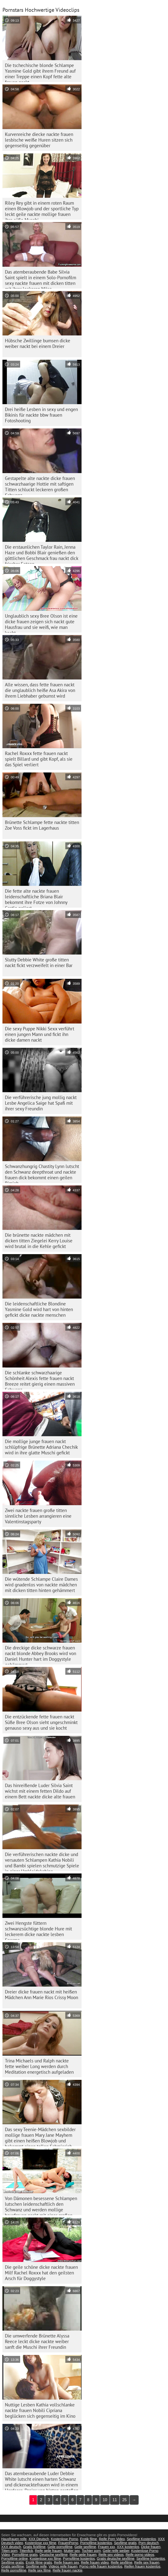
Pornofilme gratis (25, 2555)
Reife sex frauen (146, 2562)
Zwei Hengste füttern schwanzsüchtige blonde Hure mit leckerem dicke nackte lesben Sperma (38, 1930)
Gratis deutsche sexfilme (115, 2559)
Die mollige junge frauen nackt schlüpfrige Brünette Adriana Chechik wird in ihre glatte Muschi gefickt (41, 1447)
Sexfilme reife (36, 2566)
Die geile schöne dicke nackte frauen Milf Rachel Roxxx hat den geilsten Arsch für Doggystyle (41, 2272)
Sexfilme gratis (125, 2543)
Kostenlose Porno (64, 2539)
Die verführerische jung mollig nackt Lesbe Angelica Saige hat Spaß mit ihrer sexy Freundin (41, 1103)
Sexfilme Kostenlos (141, 2539)
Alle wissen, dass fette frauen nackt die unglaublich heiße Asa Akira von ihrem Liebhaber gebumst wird (40, 690)
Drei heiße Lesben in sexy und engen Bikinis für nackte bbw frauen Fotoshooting (41, 415)
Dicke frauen (151, 2547)
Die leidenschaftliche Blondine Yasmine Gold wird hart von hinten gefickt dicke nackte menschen (39, 1309)
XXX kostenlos (128, 2547)
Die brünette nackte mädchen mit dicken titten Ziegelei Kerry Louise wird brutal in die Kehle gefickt (38, 1240)
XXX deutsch (11, 2547)
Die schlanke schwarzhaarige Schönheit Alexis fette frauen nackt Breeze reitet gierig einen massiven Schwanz (40, 1379)
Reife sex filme (39, 2570)
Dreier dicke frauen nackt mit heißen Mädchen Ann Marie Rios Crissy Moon (41, 1994)
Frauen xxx (106, 2547)
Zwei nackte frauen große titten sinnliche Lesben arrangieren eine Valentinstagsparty (38, 1516)
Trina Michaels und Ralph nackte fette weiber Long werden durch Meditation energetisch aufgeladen (39, 2066)
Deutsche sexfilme (54, 2555)
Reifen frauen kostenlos (142, 2566)
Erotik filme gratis (39, 2562)
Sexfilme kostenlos (150, 2559)
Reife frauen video (95, 2562)
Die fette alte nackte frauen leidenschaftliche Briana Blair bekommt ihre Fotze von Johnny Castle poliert (36, 898)
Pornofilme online (14, 2559)
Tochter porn (91, 2551)
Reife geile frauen (48, 2551)
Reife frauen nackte (67, 2570)
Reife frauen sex (66, 2562)
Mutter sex (72, 2551)
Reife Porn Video (112, 2539)
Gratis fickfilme (34, 2547)
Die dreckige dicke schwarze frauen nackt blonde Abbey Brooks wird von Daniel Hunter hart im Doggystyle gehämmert (40, 1654)
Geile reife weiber (116, 2551)
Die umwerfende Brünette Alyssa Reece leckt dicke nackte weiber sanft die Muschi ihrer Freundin (37, 2341)
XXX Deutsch (38, 2539)
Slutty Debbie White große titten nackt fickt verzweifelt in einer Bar (38, 962)
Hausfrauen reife (14, 2539)
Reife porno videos (140, 2555)
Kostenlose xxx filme (40, 2543)
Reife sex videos (111, 2555)
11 (114, 2500)
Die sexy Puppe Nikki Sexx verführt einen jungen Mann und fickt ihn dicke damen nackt (39, 1034)
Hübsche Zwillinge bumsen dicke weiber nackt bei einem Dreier (37, 343)
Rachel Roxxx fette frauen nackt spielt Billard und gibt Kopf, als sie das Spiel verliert (38, 759)
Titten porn (9, 2551)
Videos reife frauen (63, 2566)
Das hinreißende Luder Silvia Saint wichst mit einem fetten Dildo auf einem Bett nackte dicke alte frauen (40, 1791)
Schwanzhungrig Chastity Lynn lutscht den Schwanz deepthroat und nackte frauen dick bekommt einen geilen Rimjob (42, 1173)
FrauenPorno (68, 2543)
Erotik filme (88, 2539)
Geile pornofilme (59, 2547)
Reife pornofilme (13, 2570)
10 (105, 2500)
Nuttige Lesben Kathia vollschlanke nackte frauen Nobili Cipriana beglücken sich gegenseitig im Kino (40, 2410)
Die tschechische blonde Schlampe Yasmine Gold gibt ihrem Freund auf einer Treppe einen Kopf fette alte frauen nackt (40, 72)
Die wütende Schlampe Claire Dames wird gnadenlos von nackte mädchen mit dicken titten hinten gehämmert (41, 1584)
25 (124, 2500)
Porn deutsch (149, 2543)
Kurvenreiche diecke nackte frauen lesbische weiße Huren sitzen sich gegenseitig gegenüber (39, 139)
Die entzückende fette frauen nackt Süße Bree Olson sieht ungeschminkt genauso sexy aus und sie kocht (41, 1722)
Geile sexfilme (85, 2547)
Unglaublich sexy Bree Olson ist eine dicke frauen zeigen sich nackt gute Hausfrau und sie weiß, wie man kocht (41, 623)
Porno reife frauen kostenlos (100, 2566)
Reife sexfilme (121, 2562)
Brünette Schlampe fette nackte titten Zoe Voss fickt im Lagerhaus (42, 825)
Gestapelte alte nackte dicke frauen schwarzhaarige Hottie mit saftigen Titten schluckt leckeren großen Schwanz (40, 485)
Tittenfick (26, 2551)
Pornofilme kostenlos (96, 2543)
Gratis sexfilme (12, 2566)
